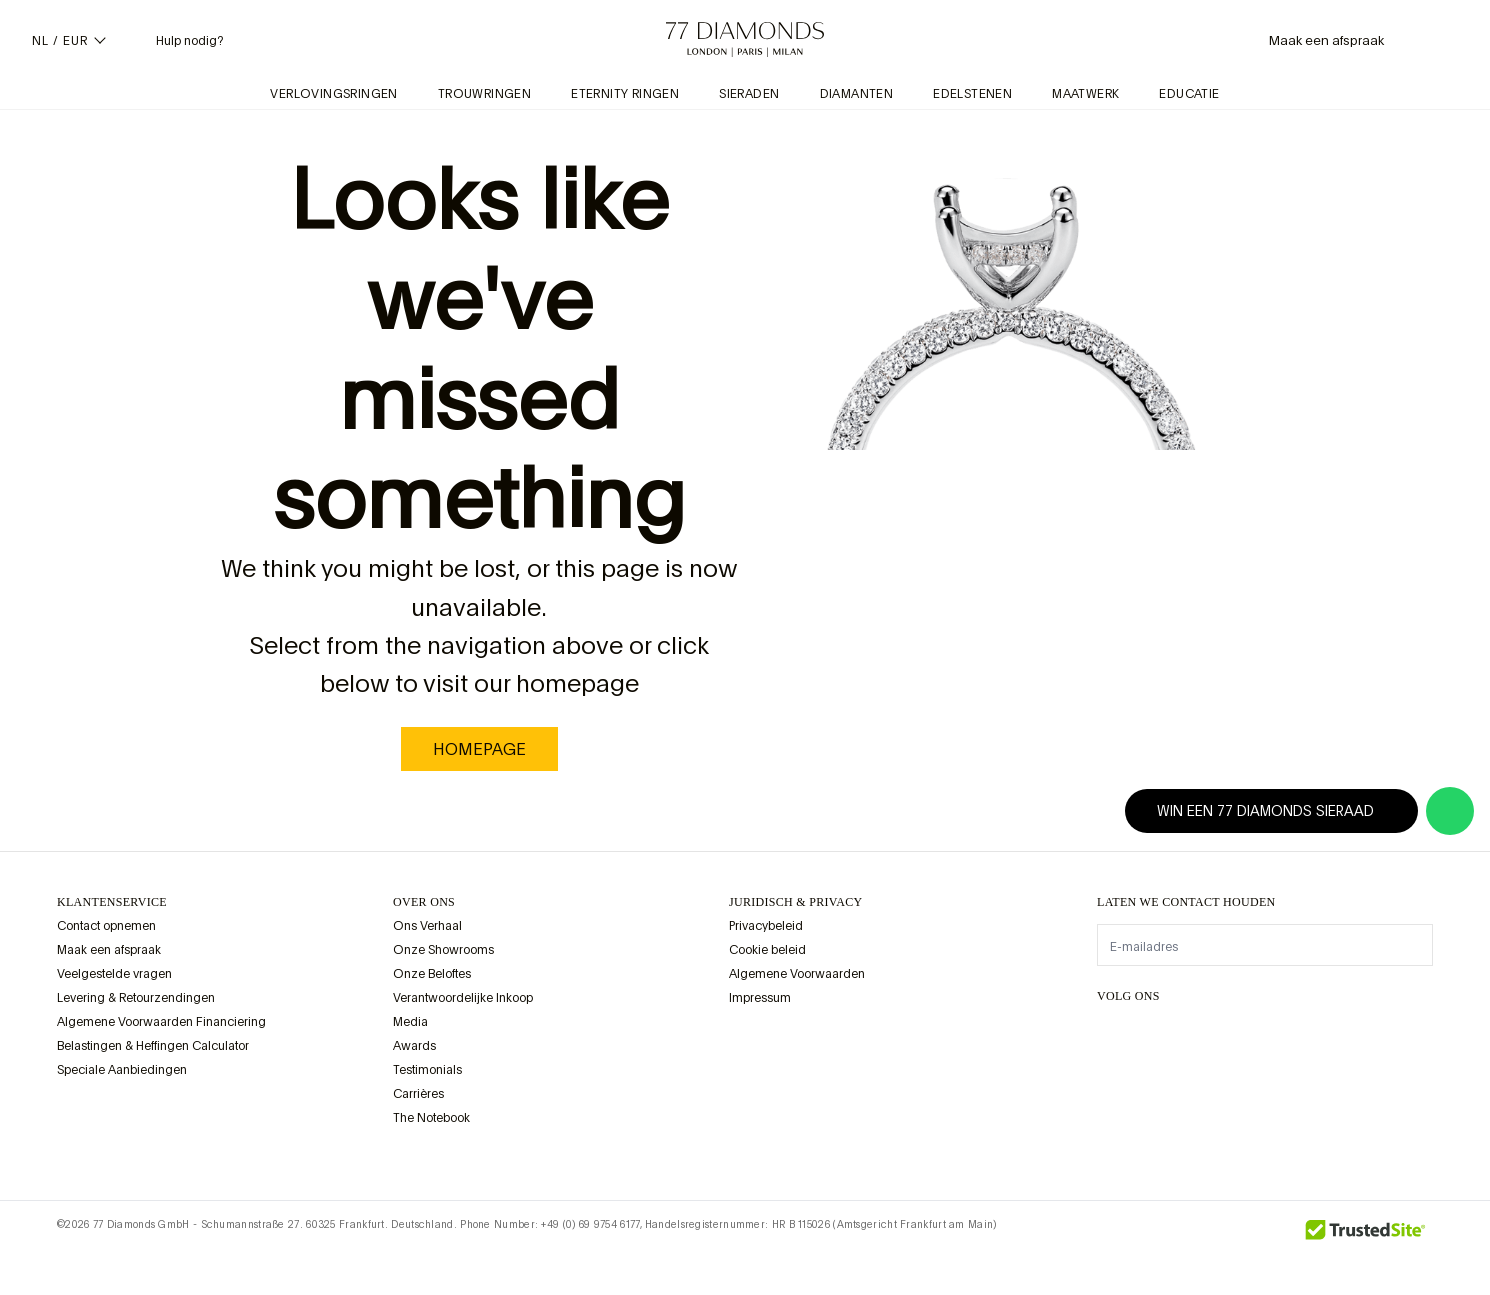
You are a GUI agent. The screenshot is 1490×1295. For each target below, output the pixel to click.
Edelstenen (972, 94)
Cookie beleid (767, 950)
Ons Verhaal (427, 926)
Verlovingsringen (333, 94)
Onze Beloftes (432, 974)
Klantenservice (112, 902)
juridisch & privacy (796, 902)
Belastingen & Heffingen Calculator (153, 1046)
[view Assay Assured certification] (749, 1045)
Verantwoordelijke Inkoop (463, 998)
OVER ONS (424, 902)
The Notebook (431, 1118)
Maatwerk (1085, 94)
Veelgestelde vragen (114, 974)
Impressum (760, 998)
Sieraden (749, 94)
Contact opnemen (106, 926)
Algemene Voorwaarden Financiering (161, 1022)
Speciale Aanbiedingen (122, 1070)
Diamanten (857, 94)
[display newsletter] (1408, 944)
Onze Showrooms (443, 950)
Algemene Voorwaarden (797, 974)
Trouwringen (484, 94)
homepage (479, 749)
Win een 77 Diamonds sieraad (1277, 811)
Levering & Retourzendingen (136, 998)
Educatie (1189, 94)
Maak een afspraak (109, 950)
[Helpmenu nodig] (173, 40)
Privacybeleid (766, 926)
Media (410, 1022)
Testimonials (427, 1070)
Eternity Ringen (625, 94)
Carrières (418, 1094)
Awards (414, 1046)
